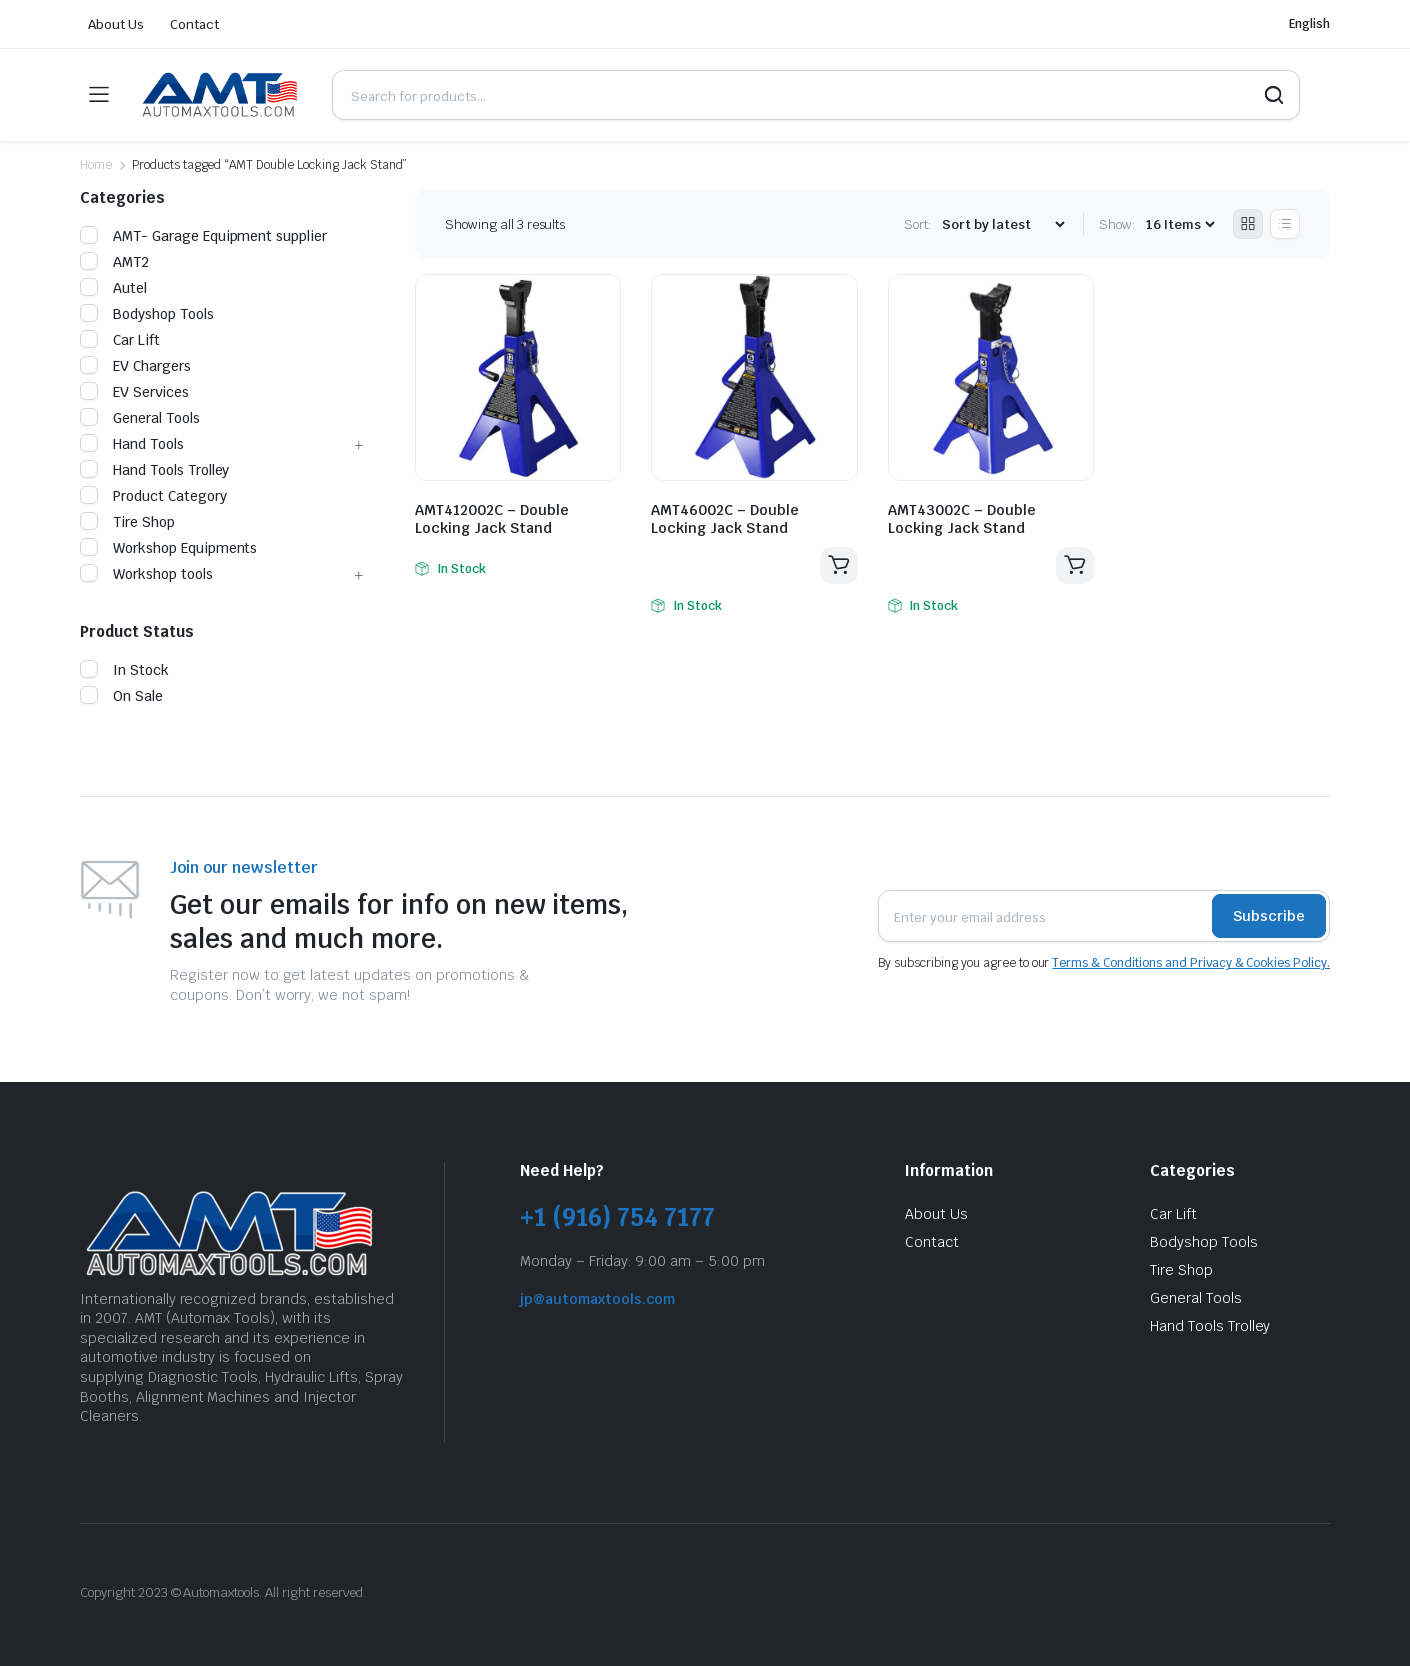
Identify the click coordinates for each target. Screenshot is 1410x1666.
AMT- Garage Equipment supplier (203, 236)
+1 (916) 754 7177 (617, 1217)
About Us (116, 24)
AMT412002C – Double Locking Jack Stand (492, 519)
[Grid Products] (1248, 224)
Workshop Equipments (168, 548)
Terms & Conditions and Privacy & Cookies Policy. (1191, 963)
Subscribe (1269, 916)
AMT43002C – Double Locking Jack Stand (962, 519)
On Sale (121, 696)
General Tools (140, 418)
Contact (194, 24)
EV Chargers (135, 366)
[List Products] (1285, 224)
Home (96, 165)
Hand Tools (132, 444)
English (1309, 24)
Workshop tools (146, 574)
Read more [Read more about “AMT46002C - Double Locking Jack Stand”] (839, 566)
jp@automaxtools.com (597, 1299)
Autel (113, 288)
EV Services (134, 392)
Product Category (153, 496)
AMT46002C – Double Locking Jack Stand (725, 519)
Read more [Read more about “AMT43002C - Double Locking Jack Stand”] (1075, 566)
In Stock (124, 670)
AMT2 (114, 262)
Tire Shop (127, 522)
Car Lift (120, 340)
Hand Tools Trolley (154, 470)
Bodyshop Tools (147, 314)
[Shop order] (1003, 224)
